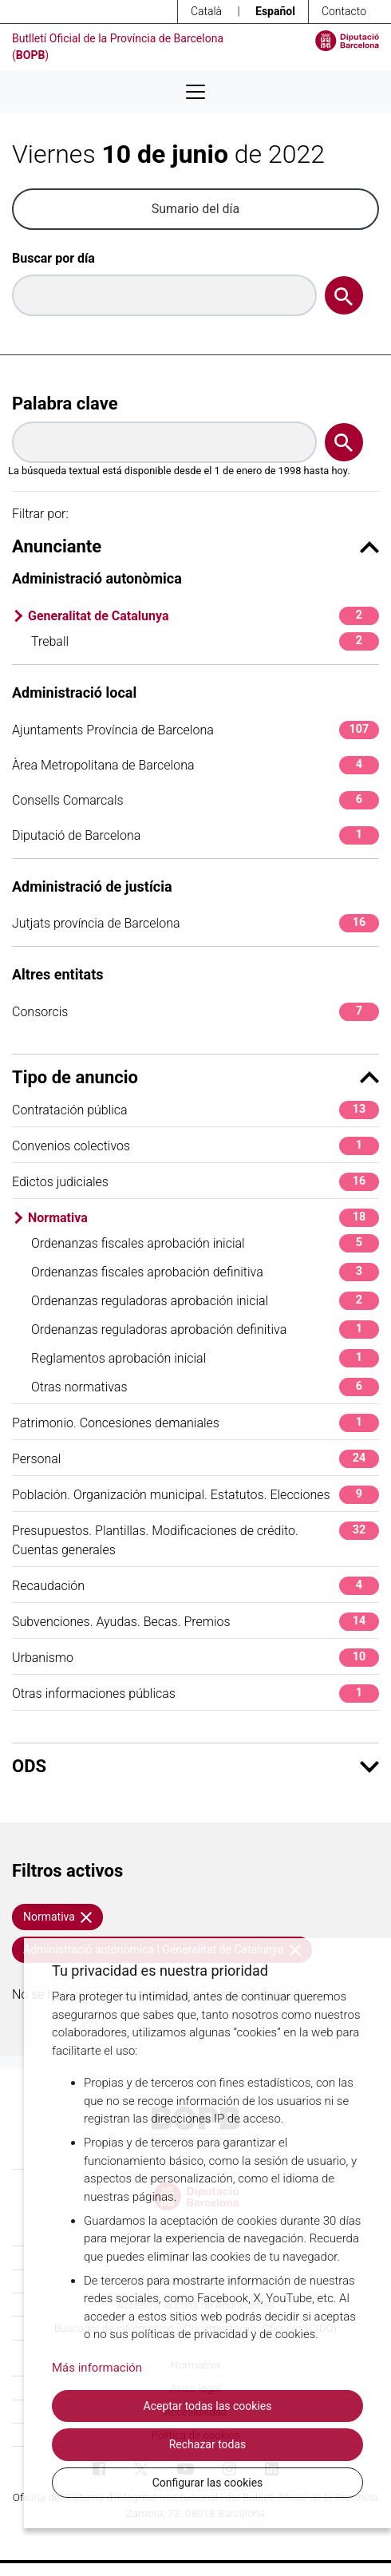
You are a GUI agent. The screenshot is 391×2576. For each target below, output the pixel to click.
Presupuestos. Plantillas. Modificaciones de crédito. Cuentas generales (195, 1539)
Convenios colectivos (195, 1146)
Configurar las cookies (207, 2482)
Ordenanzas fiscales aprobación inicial (205, 1243)
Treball (205, 641)
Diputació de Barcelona (195, 835)
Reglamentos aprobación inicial (205, 1358)
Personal (195, 1459)
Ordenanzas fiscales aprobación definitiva (205, 1272)
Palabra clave (65, 404)
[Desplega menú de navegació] (195, 92)
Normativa (203, 1218)
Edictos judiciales (195, 1182)
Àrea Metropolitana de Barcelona (195, 765)
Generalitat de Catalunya (203, 616)
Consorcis (195, 1012)
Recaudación (195, 1586)
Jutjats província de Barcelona (195, 923)
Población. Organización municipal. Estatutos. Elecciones (195, 1495)
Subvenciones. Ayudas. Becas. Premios (195, 1621)
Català (206, 11)
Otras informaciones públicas (195, 1693)
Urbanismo (195, 1657)
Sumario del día (196, 208)
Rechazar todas (208, 2444)
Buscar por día (53, 258)
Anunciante (195, 546)
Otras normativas (205, 1387)
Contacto (344, 11)
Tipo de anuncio (195, 1077)
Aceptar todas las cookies (208, 2406)
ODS (195, 1766)
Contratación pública (195, 1110)
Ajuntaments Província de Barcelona (195, 730)
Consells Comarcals (195, 800)
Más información (97, 2367)
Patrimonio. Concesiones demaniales (195, 1423)
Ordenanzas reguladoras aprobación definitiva (205, 1329)
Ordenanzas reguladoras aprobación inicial (205, 1301)
